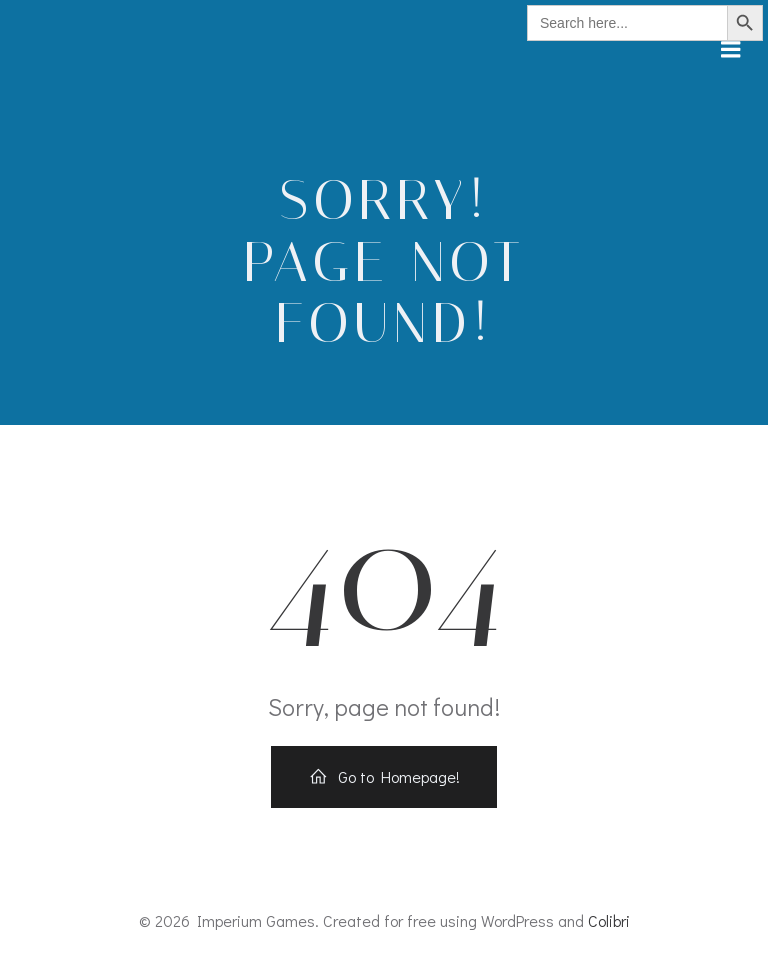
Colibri (609, 920)
